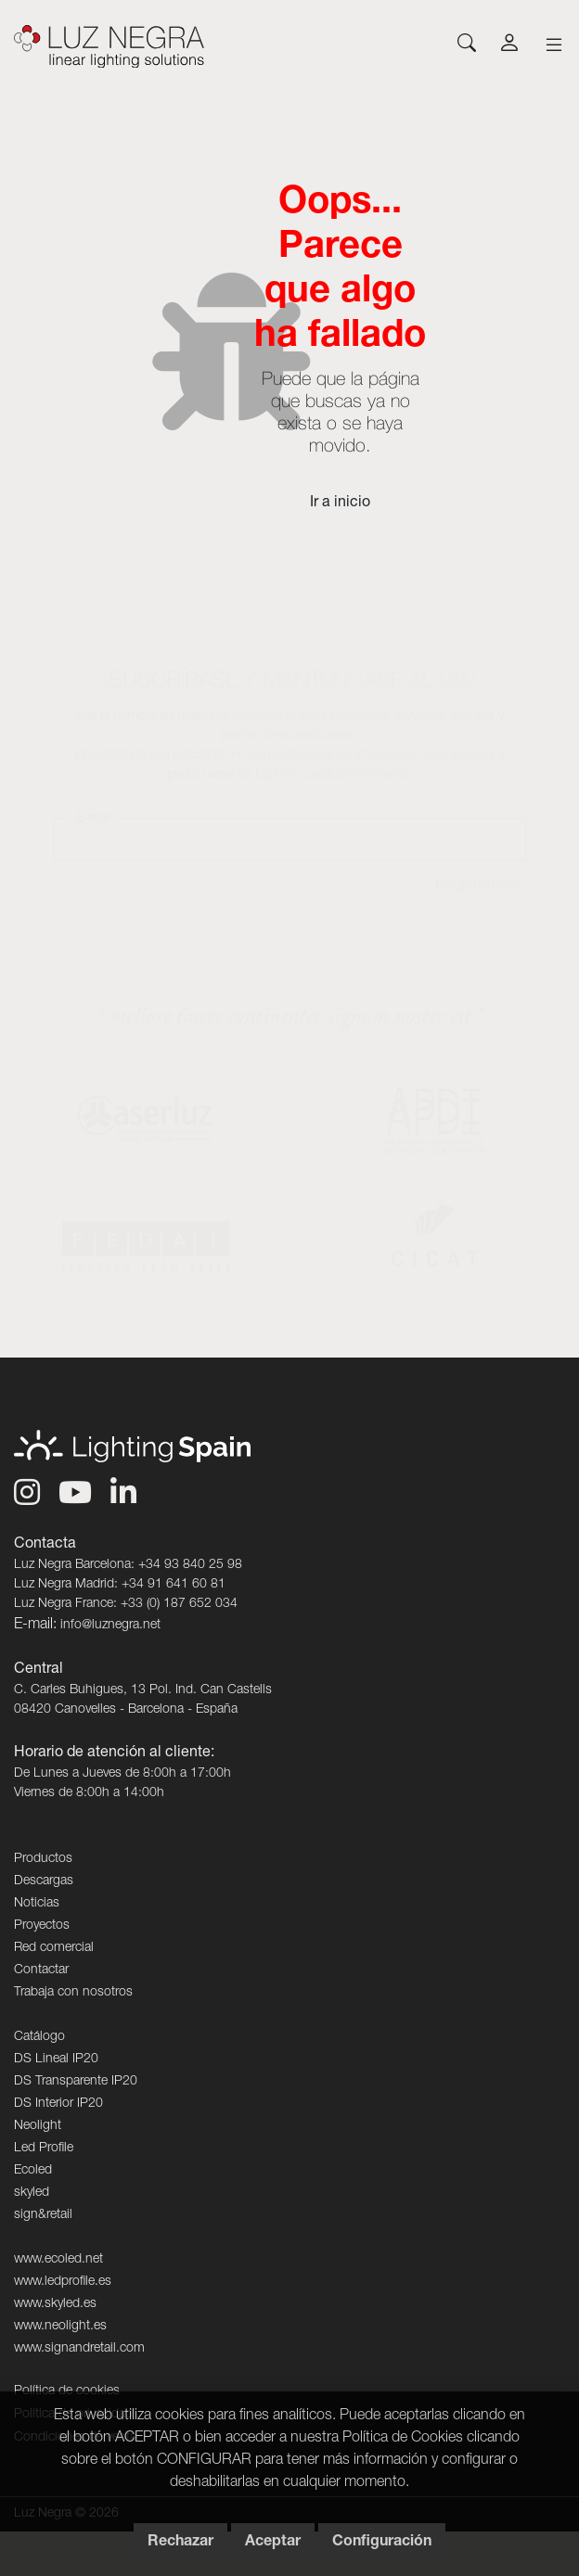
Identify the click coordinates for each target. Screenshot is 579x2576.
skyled (31, 2193)
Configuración (381, 2542)
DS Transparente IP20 (75, 2081)
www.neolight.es (60, 2326)
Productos (43, 1859)
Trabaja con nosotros (73, 1992)
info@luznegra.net (110, 1625)
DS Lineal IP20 (56, 2059)
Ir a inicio (340, 503)
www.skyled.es (55, 2304)
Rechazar (180, 2542)
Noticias (36, 1903)
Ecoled (33, 2170)
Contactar (41, 1970)
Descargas (43, 1881)
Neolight (37, 2126)
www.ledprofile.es (62, 2282)
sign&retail (43, 2215)
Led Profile (43, 2148)
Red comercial (54, 1948)
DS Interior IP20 (58, 2104)
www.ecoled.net (58, 2259)
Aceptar (273, 2542)
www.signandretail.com (79, 2348)
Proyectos (42, 1925)
